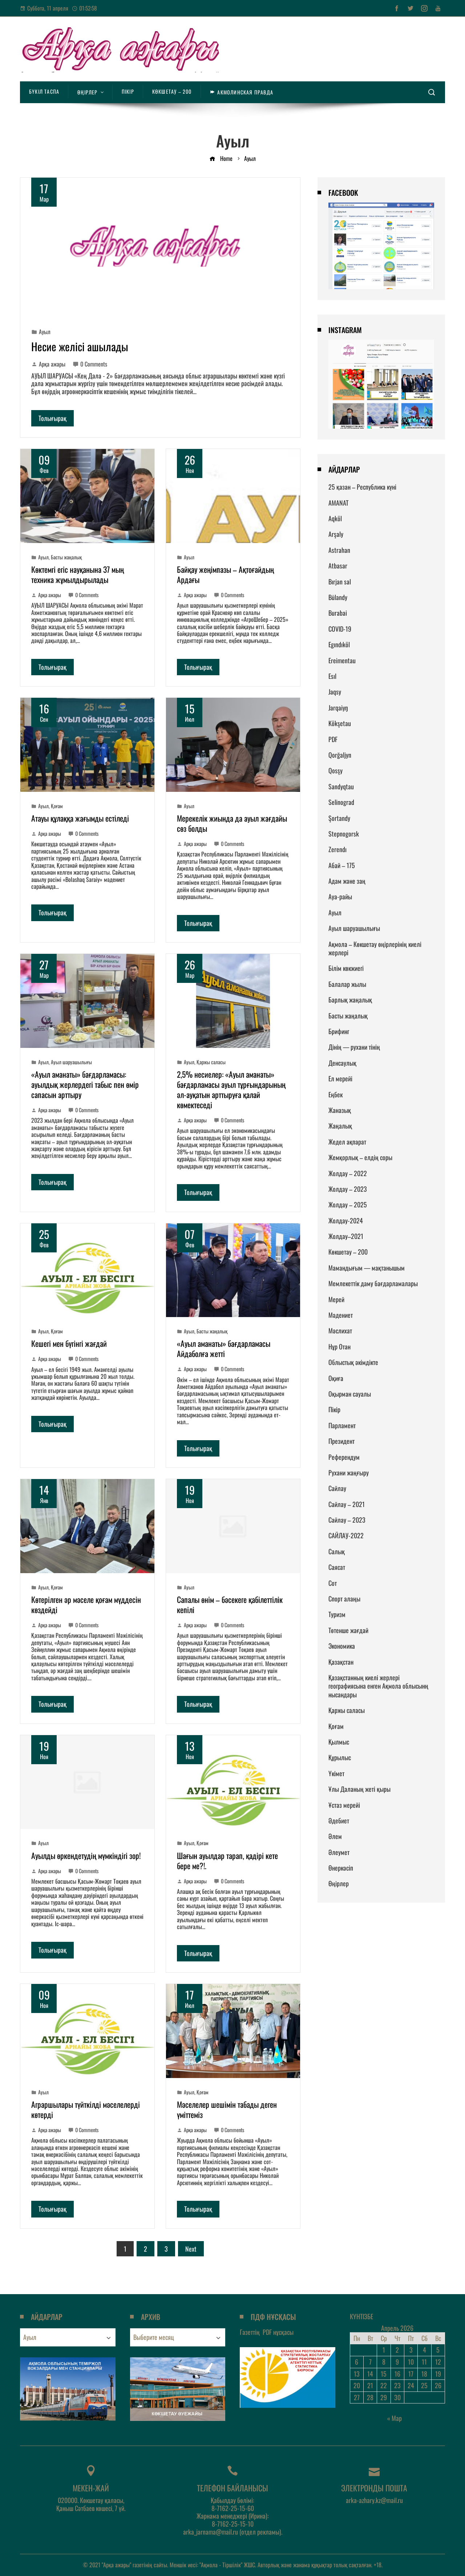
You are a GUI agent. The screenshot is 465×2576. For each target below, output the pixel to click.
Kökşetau (339, 723)
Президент (341, 1441)
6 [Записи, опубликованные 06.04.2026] (356, 2361)
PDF (332, 739)
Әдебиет (338, 1820)
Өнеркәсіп (340, 1867)
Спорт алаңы (344, 1598)
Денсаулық (342, 1063)
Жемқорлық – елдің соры (360, 1157)
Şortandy (339, 818)
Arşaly (335, 534)
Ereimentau (342, 660)
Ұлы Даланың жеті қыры (359, 1789)
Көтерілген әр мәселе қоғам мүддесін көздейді (86, 1604)
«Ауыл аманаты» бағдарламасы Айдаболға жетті (223, 1348)
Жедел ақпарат (347, 1141)
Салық (336, 1551)
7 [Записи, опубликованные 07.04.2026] (370, 2361)
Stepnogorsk (343, 833)
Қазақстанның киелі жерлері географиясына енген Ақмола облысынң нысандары (378, 1686)
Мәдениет (340, 1315)
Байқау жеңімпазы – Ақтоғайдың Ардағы (225, 574)
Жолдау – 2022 (347, 1173)
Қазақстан (340, 1661)
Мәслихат (340, 1330)
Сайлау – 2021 (346, 1504)
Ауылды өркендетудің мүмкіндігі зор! (86, 1855)
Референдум (344, 1457)
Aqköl (335, 518)
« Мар (394, 2418)
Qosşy (335, 770)
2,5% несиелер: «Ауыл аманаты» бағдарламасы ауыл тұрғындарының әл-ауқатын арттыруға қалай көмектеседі (231, 1089)
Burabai (337, 612)
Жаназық (339, 1110)
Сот (332, 1583)
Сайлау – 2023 (346, 1519)
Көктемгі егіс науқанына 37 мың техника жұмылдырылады (77, 574)
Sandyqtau (341, 786)
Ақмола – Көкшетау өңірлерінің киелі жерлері (374, 948)
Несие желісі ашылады (79, 346)
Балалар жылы (347, 984)
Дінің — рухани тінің (354, 1047)
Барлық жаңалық (350, 999)
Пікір (334, 1409)
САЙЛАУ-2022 (346, 1535)
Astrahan (339, 550)
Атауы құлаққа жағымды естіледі (80, 818)
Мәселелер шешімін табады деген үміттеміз (227, 2109)
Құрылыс (339, 1757)
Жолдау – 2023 (347, 1189)
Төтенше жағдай (348, 1630)
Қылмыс (338, 1741)
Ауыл (44, 331)
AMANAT (338, 502)
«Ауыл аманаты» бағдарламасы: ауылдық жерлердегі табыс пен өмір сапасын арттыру (85, 1084)
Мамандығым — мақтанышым (366, 1267)
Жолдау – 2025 (347, 1204)
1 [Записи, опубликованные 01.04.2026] (384, 2349)
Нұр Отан (339, 1346)
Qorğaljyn (339, 755)
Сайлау (337, 1488)
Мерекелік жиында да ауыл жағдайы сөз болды (232, 823)
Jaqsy (334, 691)
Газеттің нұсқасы (267, 2332)
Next (191, 2248)
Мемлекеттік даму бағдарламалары (373, 1283)
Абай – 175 (341, 865)
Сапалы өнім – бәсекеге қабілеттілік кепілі (230, 1604)
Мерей (336, 1299)
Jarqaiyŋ (338, 707)
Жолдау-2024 (345, 1220)
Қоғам (57, 806)
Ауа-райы (340, 896)
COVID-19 (339, 628)
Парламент (342, 1425)
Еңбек (335, 1094)
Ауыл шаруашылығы (71, 1062)
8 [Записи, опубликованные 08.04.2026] (383, 2361)
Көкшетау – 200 (348, 1251)
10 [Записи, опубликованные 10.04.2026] (411, 2361)
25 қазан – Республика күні (362, 486)
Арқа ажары (48, 364)
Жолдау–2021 (345, 1236)
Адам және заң (346, 881)
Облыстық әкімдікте (353, 1362)
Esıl (332, 676)
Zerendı (337, 849)
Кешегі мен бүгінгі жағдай (69, 1343)
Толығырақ (52, 418)
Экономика (341, 1645)
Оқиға (335, 1378)
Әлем (335, 1836)
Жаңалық (340, 1125)
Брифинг (338, 1031)
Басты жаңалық (66, 557)
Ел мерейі (340, 1078)
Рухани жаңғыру (348, 1472)
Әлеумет (338, 1852)
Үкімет (336, 1773)
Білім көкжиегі (346, 968)
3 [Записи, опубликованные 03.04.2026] (411, 2349)
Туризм (336, 1614)
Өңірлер (338, 1883)
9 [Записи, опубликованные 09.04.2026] (397, 2361)
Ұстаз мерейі (344, 1805)
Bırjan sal (339, 581)
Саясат (336, 1567)
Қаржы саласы (211, 1062)
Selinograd (341, 802)
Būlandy (337, 597)
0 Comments (90, 364)
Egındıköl (339, 644)
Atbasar (337, 565)
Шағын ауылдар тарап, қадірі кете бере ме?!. (227, 1860)
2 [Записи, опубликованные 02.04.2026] (397, 2349)
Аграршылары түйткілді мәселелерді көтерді (85, 2109)
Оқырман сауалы (349, 1393)
